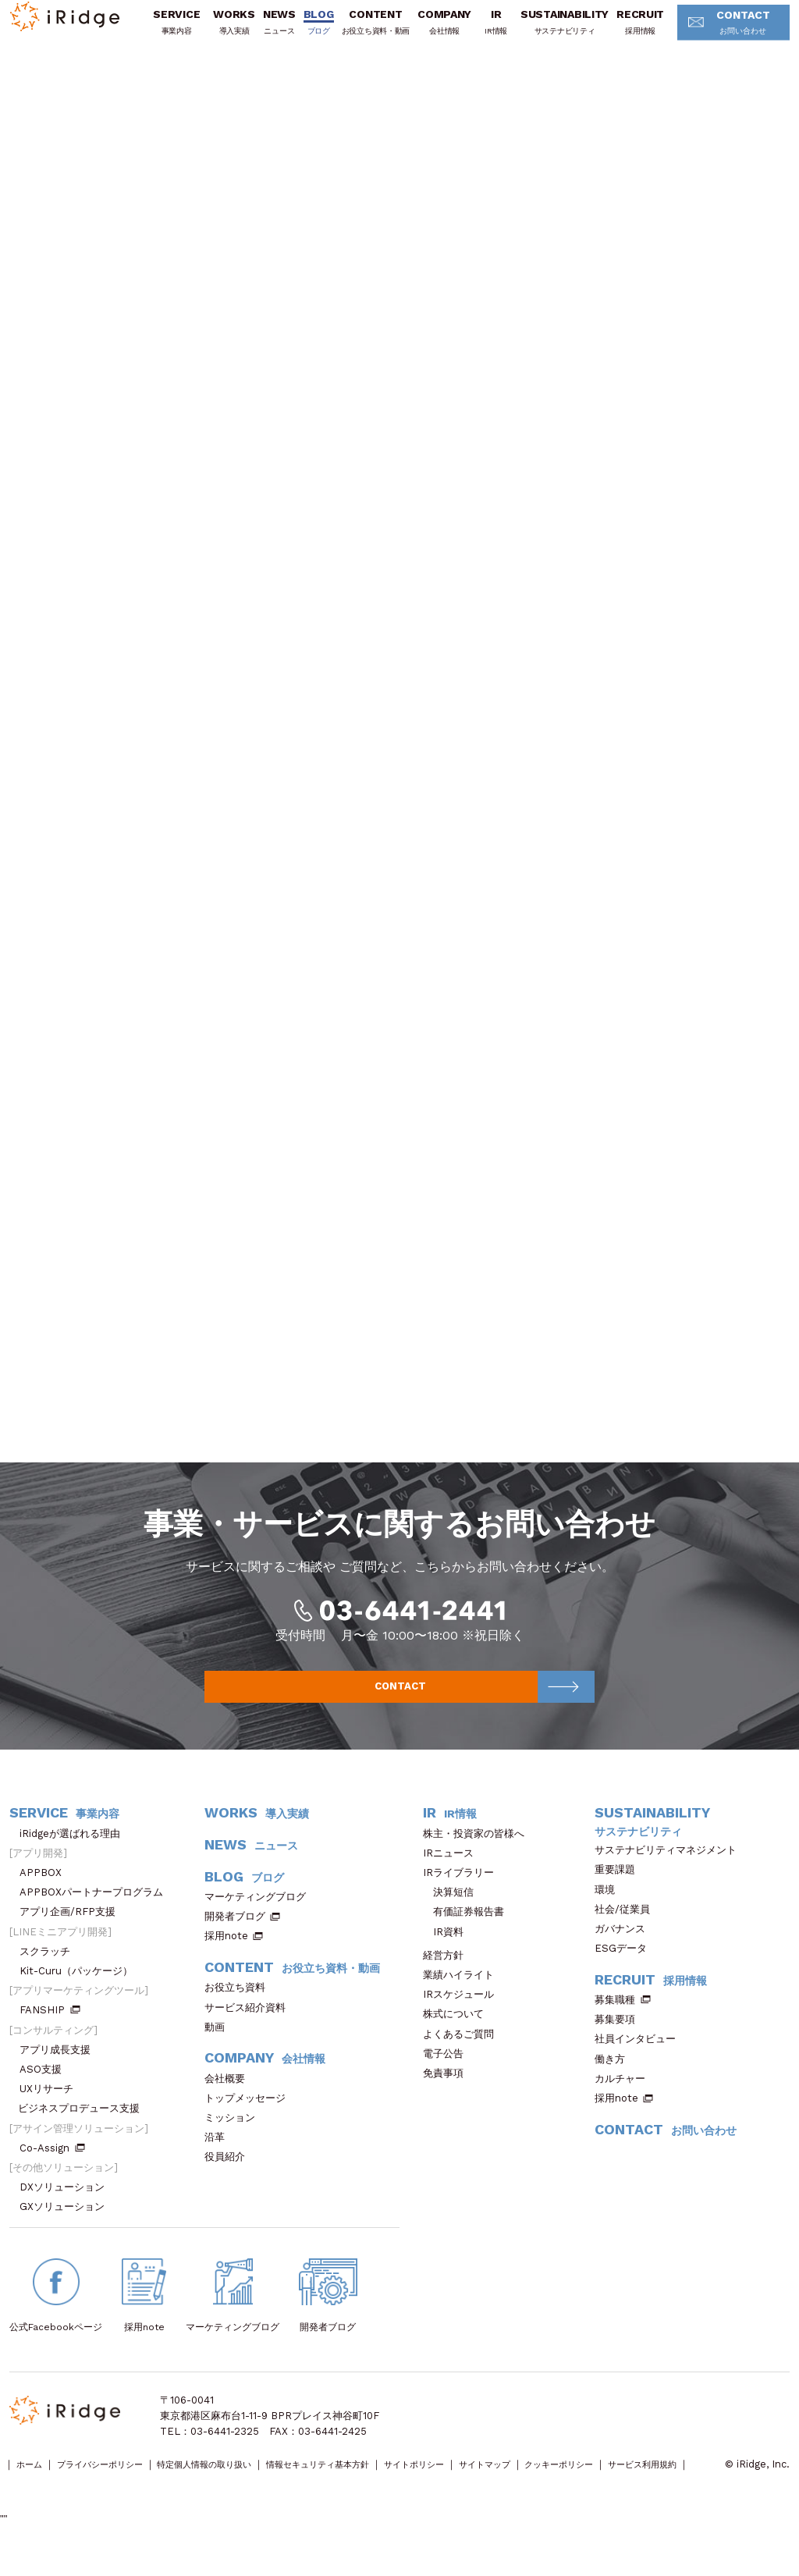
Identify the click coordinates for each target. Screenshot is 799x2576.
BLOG (316, 32)
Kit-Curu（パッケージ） (81, 1988)
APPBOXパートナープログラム (96, 1909)
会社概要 (229, 2096)
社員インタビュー (640, 2057)
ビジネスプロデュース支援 (84, 2126)
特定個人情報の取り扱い (245, 2482)
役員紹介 (229, 2174)
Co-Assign (52, 2165)
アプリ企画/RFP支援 (73, 1929)
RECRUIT (638, 32)
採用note (226, 1954)
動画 (219, 2044)
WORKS (232, 32)
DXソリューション (67, 2204)
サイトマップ (582, 2482)
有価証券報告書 (468, 1929)
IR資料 (448, 1949)
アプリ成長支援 (60, 2067)
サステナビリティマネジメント (671, 1867)
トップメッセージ (250, 2115)
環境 (610, 1907)
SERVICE (174, 32)
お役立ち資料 (239, 2004)
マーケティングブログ (260, 1914)
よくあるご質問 (463, 2051)
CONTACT (723, 33)
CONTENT (373, 32)
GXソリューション (67, 2224)
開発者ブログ (234, 1933)
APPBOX (46, 1890)
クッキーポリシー (673, 2482)
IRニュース (453, 1870)
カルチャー (625, 2096)
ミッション (234, 2135)
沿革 (219, 2154)
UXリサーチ (51, 2106)
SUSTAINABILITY (562, 32)
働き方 (615, 2076)
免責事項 (448, 2090)
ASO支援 (46, 2086)
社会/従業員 (627, 1926)
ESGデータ (626, 1965)
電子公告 (448, 2071)
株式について (458, 2032)
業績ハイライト (463, 1992)
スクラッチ (50, 1968)
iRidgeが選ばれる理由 (75, 1850)
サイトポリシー (497, 2482)
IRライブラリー (463, 1890)
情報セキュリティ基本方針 (381, 2482)
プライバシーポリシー (119, 2482)
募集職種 (623, 2017)
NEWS (277, 32)
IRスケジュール (463, 2011)
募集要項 (620, 2036)
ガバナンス (625, 1946)
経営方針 (448, 1972)
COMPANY (442, 32)
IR (493, 32)
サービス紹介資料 (250, 2025)
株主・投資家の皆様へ (478, 1850)
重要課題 (620, 1886)
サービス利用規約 (49, 2497)
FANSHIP (50, 2028)
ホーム (34, 2482)
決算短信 (453, 1909)
